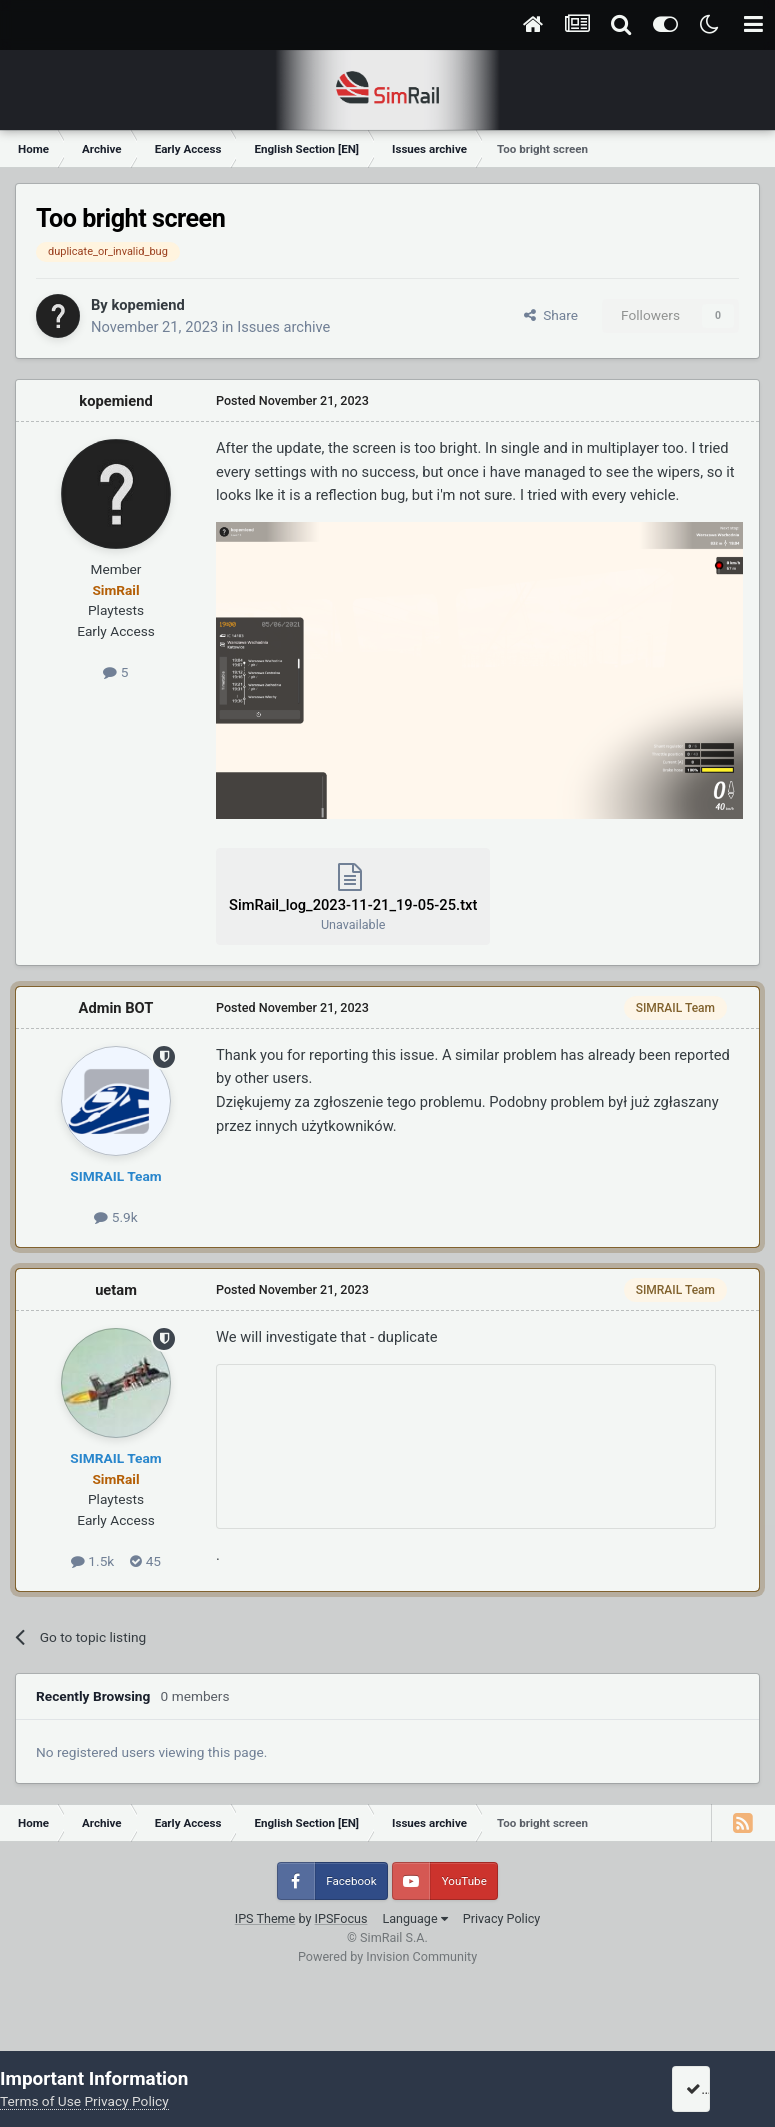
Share (551, 315)
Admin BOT (116, 1008)
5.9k (115, 1217)
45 (145, 1561)
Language (414, 1918)
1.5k (92, 1561)
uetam (116, 1290)
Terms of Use (40, 2101)
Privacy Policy (502, 1918)
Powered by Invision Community (387, 1956)
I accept (717, 2089)
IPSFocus (341, 1918)
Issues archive (283, 327)
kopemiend (147, 305)
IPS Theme (265, 1918)
